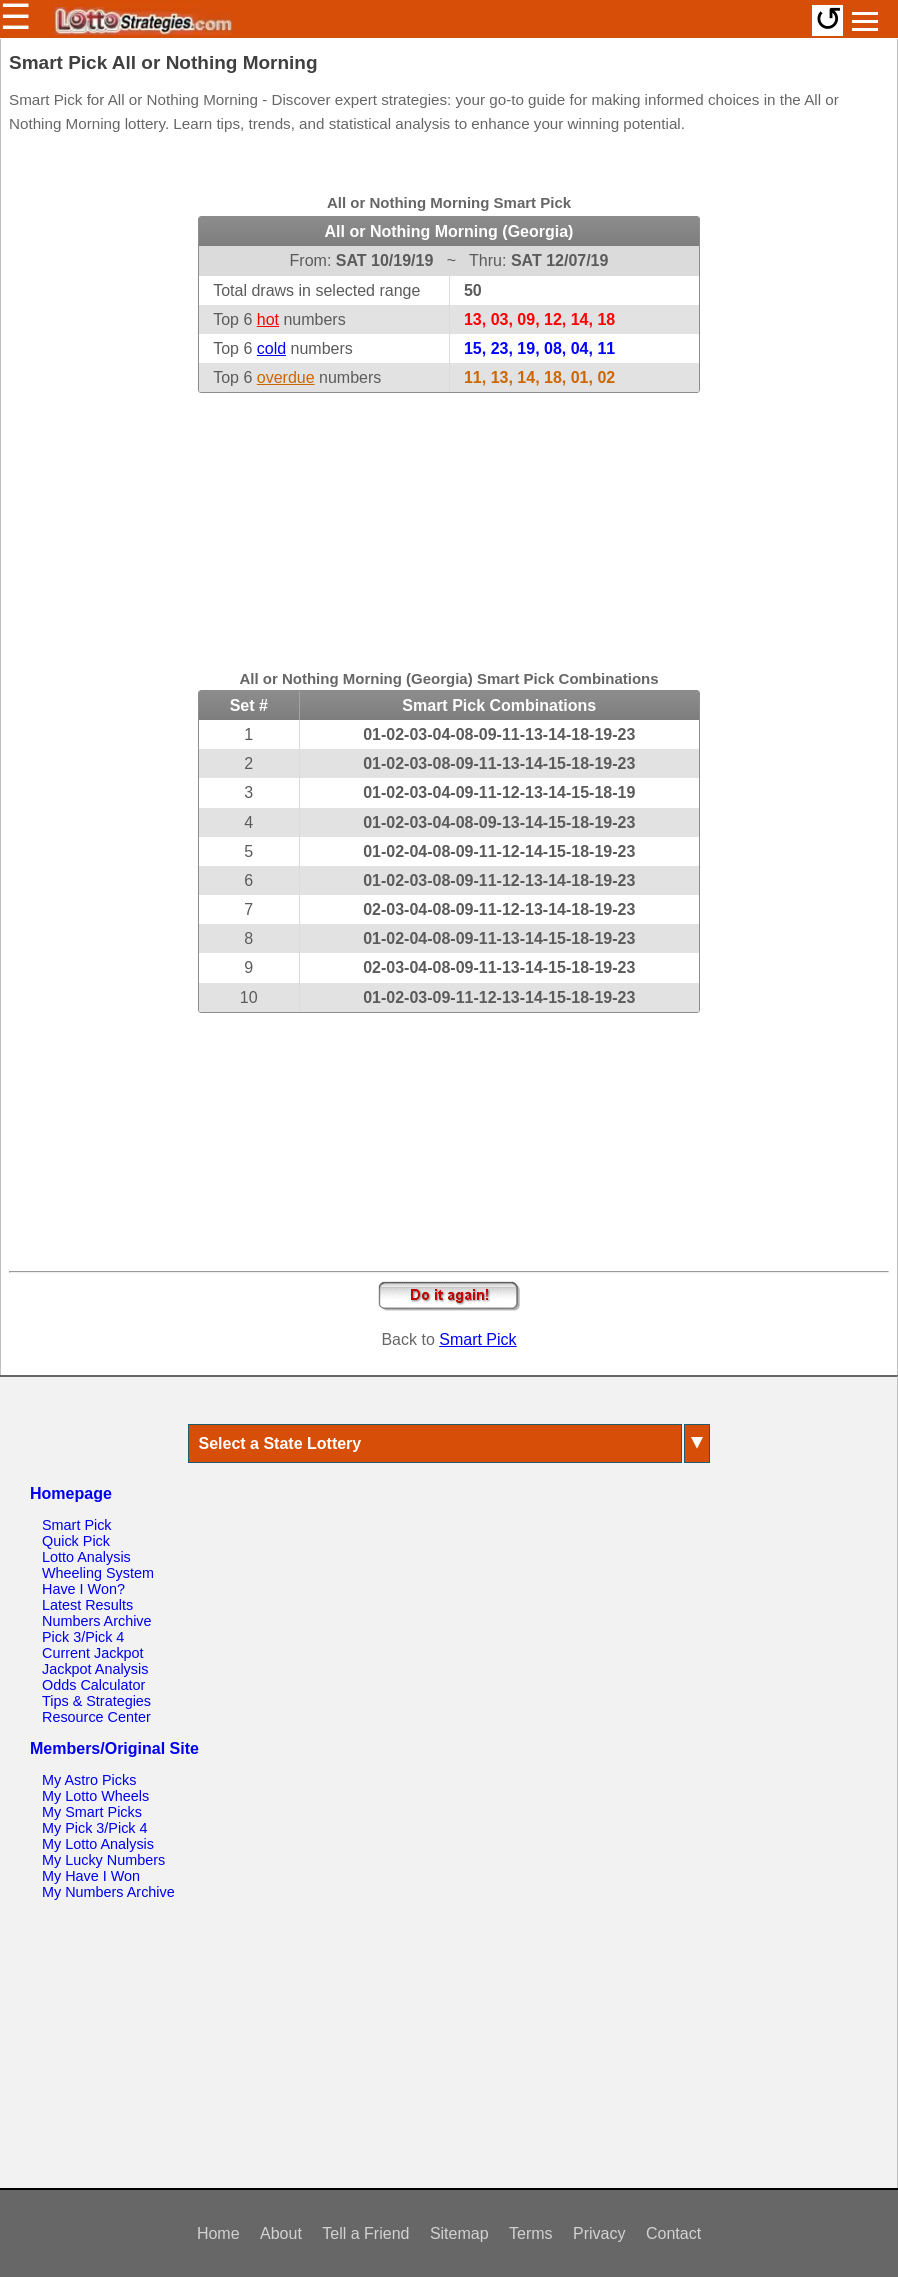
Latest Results (87, 1605)
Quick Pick (76, 1541)
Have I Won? (83, 1589)
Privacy (599, 2233)
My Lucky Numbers (103, 1860)
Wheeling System (98, 1573)
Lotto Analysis (86, 1557)
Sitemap (459, 2233)
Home (218, 2233)
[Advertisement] (449, 518)
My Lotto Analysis (98, 1844)
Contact (673, 2233)
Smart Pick (477, 1339)
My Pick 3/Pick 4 (95, 1828)
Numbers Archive (97, 1621)
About (281, 2233)
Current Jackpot (93, 1653)
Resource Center (96, 1717)
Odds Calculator (93, 1685)
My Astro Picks (89, 1780)
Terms (531, 2233)
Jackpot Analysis (95, 1669)
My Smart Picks (92, 1812)
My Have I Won (91, 1876)
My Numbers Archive (108, 1892)
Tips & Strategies (96, 1701)
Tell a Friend (365, 2233)
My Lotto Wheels (95, 1796)
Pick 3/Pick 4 (83, 1637)
